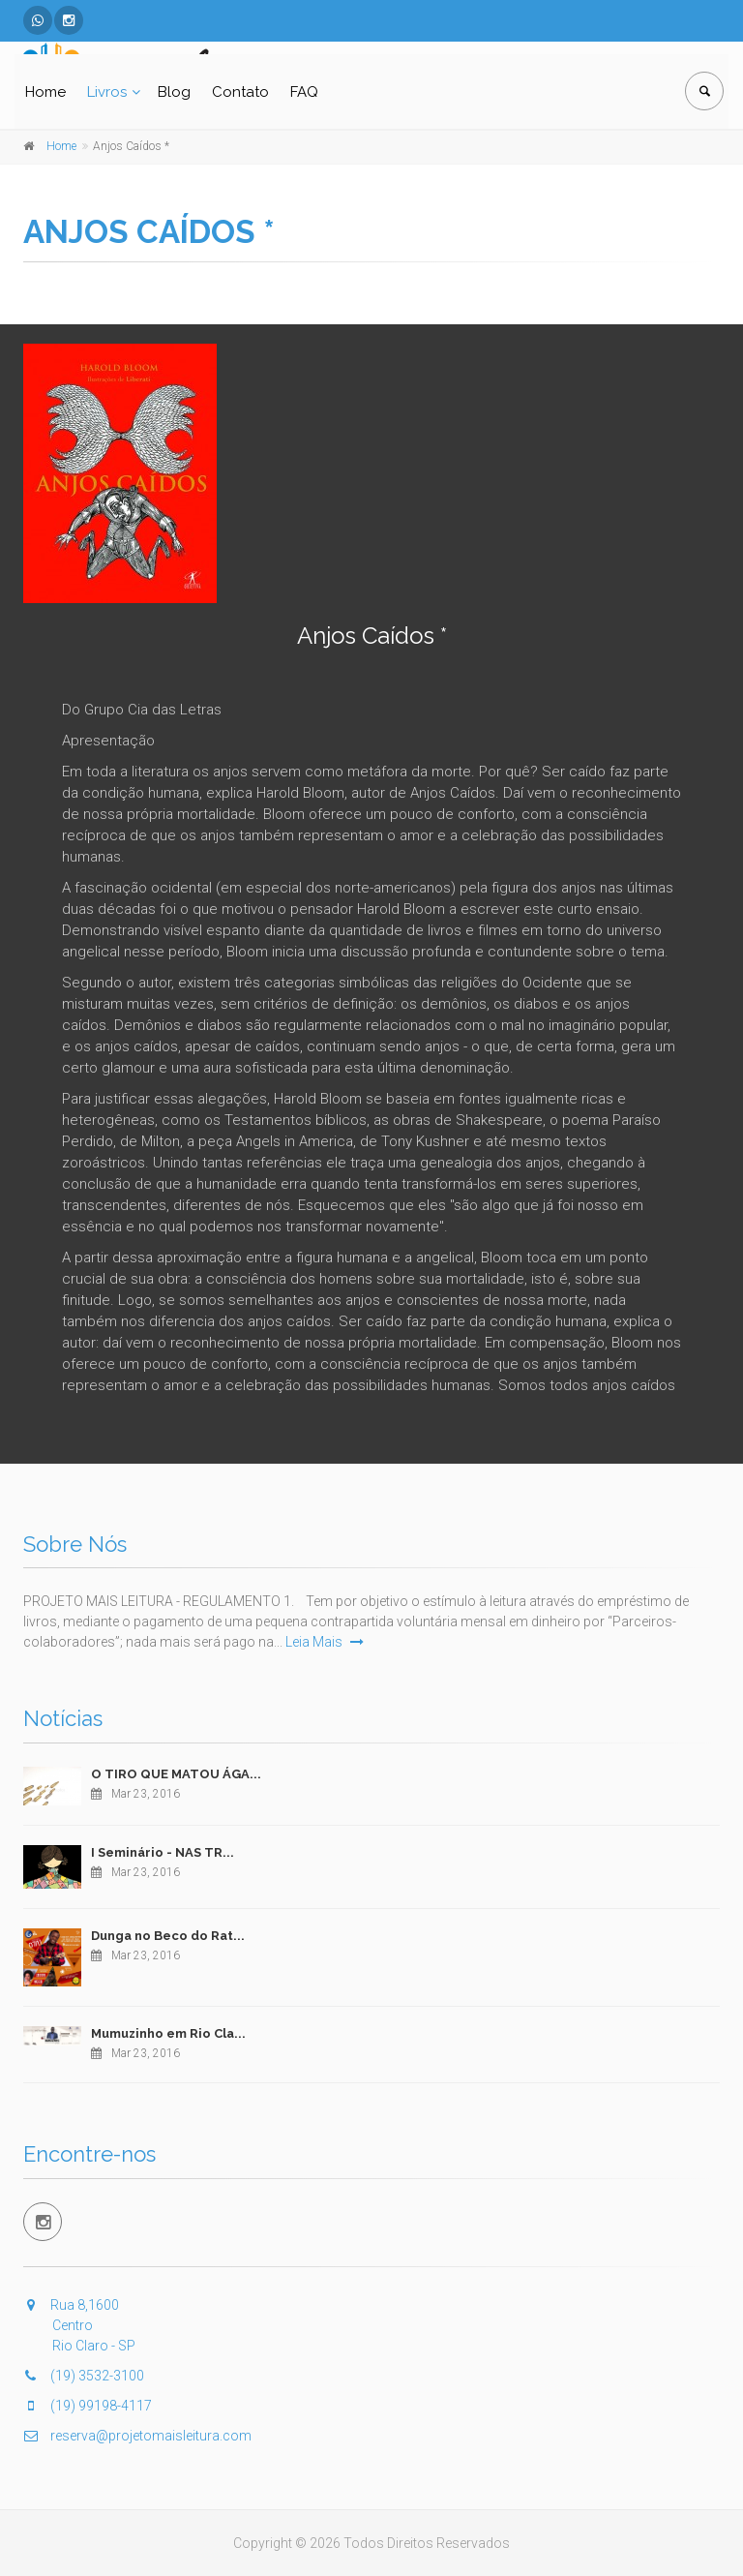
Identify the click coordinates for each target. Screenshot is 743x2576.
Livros (107, 92)
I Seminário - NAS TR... (162, 1852)
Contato (240, 92)
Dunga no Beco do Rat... (168, 1935)
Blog (174, 92)
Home (45, 92)
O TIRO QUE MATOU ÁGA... (176, 1774)
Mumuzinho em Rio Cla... (168, 2033)
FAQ (304, 92)
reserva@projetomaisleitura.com (137, 2435)
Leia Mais (324, 1642)
